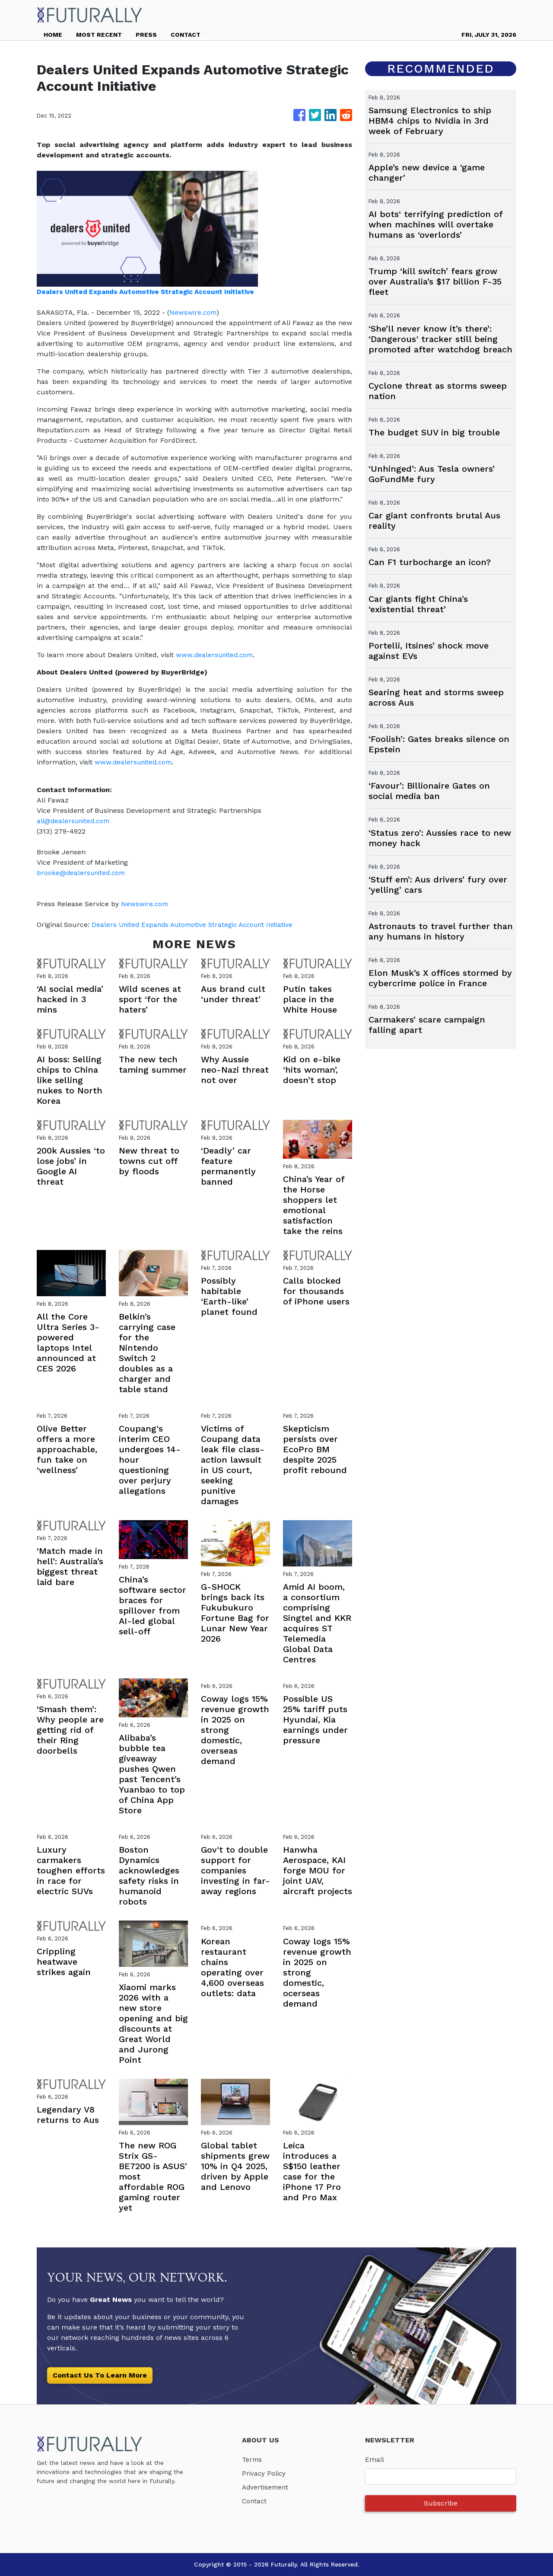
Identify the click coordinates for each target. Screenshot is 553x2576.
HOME (53, 34)
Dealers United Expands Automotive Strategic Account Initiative (199, 924)
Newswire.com (193, 312)
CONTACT (185, 34)
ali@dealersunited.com (75, 821)
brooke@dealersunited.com (83, 873)
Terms (252, 2459)
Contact (255, 2501)
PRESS (146, 34)
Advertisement (266, 2487)
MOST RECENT (99, 34)
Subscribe (441, 2503)
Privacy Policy (264, 2473)
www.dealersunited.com (216, 655)
